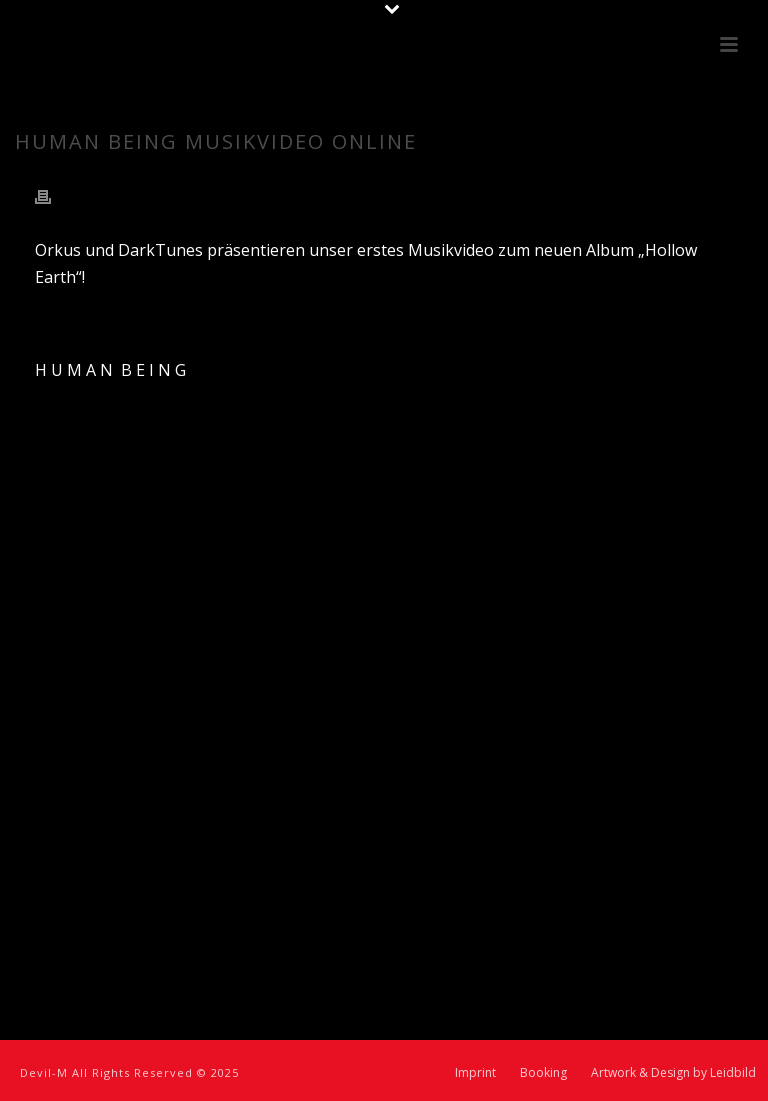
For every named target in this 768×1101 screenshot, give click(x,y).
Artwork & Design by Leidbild (673, 1073)
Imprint (475, 1073)
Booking (543, 1073)
